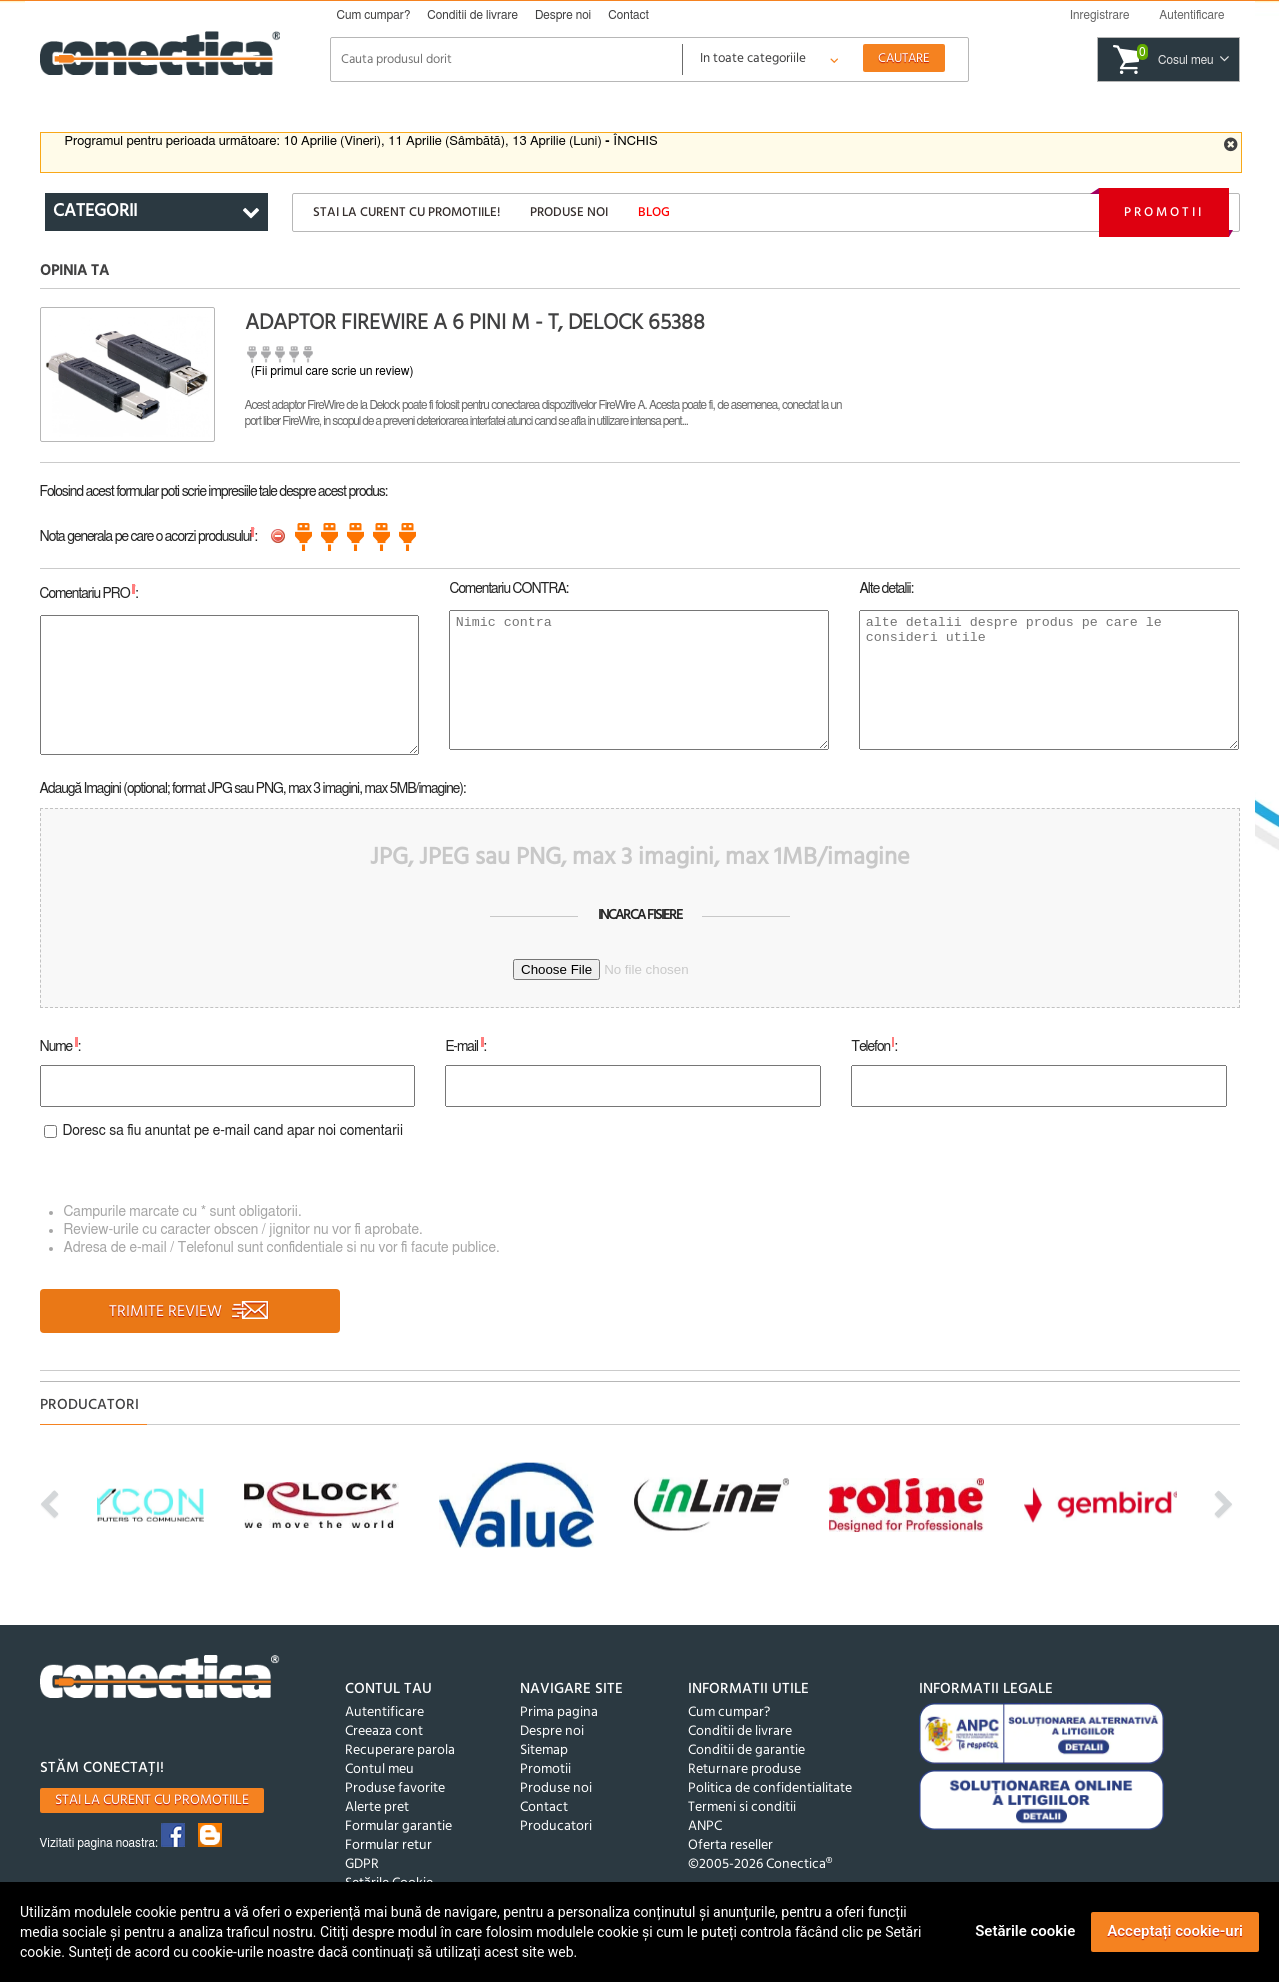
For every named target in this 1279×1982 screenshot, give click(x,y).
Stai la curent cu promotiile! (406, 212)
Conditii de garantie (746, 1750)
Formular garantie (398, 1826)
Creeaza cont (384, 1731)
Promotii (1164, 212)
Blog (654, 212)
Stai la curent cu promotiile (152, 1800)
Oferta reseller (730, 1845)
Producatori (556, 1826)
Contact (628, 15)
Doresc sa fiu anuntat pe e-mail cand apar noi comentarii (233, 1131)
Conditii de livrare (472, 15)
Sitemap (544, 1750)
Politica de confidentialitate (770, 1788)
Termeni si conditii (742, 1807)
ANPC (705, 1826)
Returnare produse (744, 1769)
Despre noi (563, 15)
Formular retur (388, 1845)
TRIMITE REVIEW (189, 1312)
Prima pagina (559, 1712)
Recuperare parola (400, 1750)
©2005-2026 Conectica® (760, 1864)
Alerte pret (377, 1807)
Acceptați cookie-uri (1175, 1931)
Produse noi (569, 212)
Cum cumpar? (374, 15)
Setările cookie (1025, 1931)
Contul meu (379, 1769)
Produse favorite (395, 1788)
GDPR (362, 1864)
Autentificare (384, 1712)
